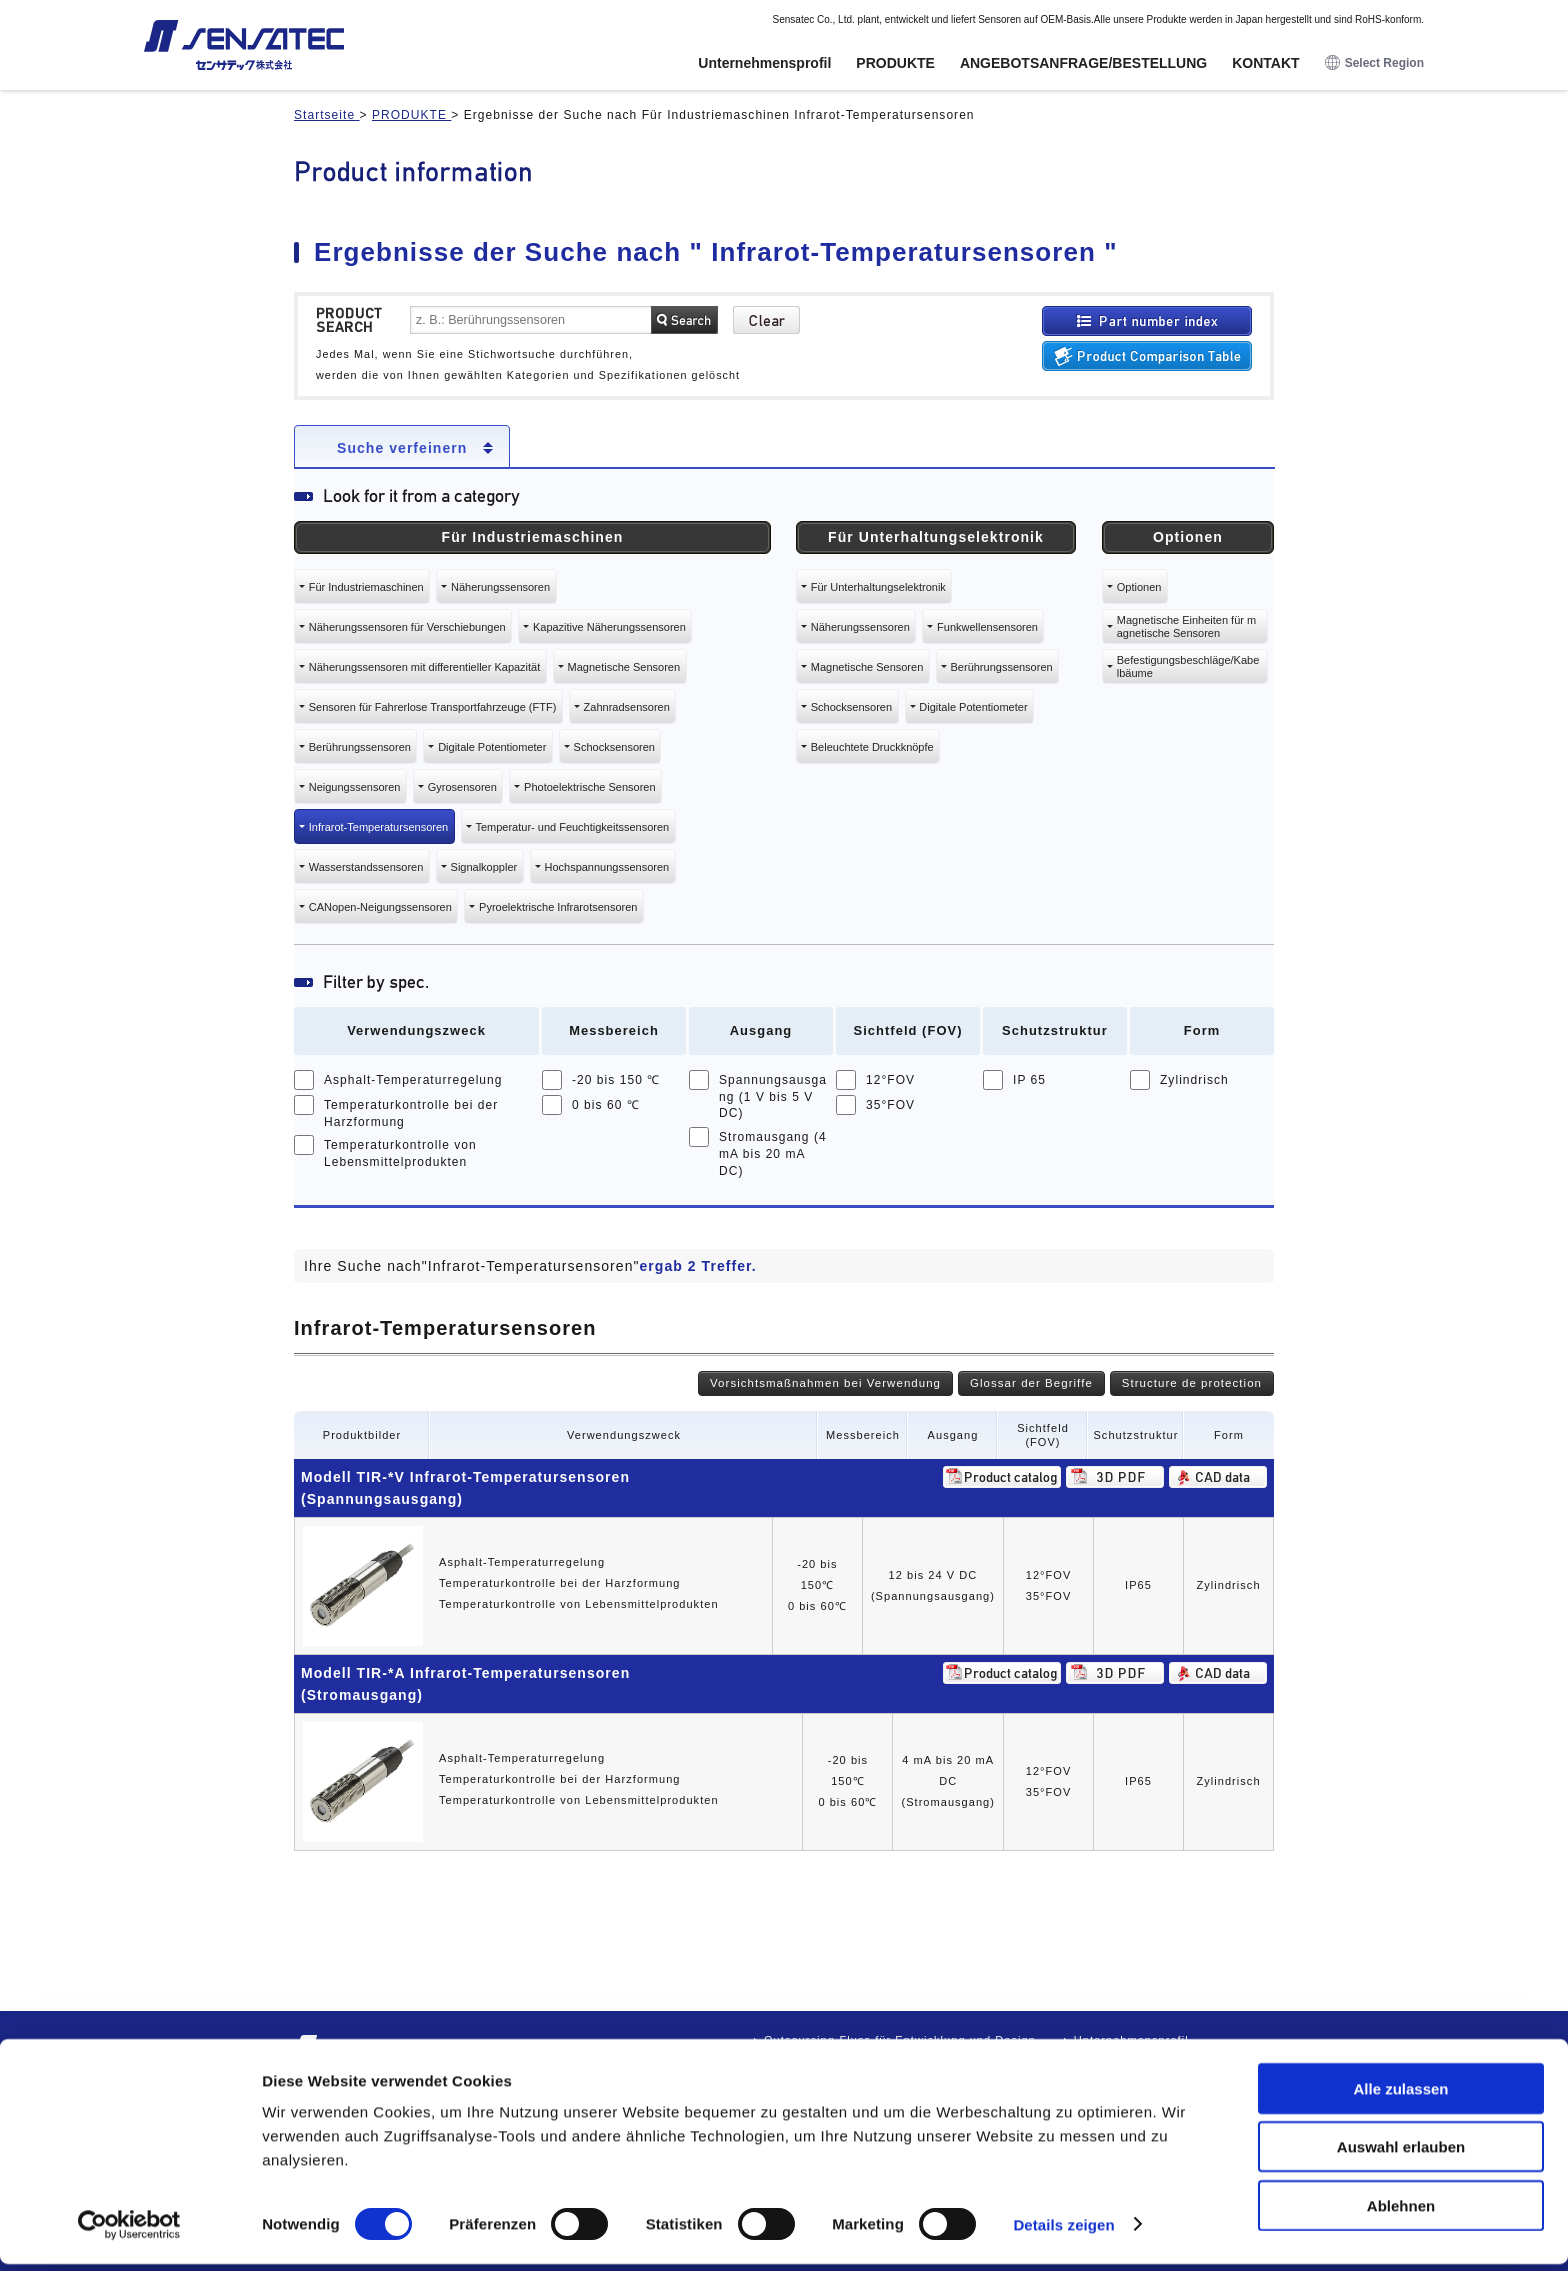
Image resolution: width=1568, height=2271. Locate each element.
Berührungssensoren (360, 747)
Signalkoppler (484, 867)
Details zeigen (1063, 2231)
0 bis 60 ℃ (606, 1105)
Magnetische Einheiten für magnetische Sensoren (1186, 626)
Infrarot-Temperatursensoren (378, 827)
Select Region (1374, 63)
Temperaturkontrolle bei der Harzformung (411, 1113)
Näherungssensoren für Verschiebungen (407, 627)
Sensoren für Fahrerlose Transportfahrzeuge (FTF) (433, 707)
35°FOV (890, 1105)
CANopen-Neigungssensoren (380, 907)
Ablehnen (1401, 2212)
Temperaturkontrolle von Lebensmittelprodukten (400, 1153)
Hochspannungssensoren (606, 867)
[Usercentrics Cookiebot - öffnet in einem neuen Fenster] (129, 2232)
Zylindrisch (1194, 1080)
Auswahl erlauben (1401, 2154)
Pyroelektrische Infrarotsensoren (558, 907)
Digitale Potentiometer (492, 747)
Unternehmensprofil (764, 63)
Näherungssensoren (500, 587)
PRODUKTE (895, 63)
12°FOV (890, 1080)
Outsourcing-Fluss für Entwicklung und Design (900, 2040)
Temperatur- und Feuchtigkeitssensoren (572, 827)
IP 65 (1029, 1080)
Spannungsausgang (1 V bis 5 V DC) (773, 1097)
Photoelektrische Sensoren (589, 787)
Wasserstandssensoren (366, 867)
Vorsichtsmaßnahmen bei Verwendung (825, 1383)
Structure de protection (1192, 1383)
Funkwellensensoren (987, 627)
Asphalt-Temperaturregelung (413, 1080)
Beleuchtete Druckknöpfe (872, 747)
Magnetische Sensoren (624, 667)
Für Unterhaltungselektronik (878, 587)
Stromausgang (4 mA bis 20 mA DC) (773, 1154)
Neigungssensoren (355, 787)
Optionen (1139, 587)
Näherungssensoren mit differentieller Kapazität (425, 667)
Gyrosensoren (462, 787)
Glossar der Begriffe (1031, 1383)
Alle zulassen (1400, 2095)
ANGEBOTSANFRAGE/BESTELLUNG (1083, 63)
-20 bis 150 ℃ (616, 1080)
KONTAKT (1265, 63)
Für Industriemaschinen (366, 587)
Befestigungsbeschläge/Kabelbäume (1188, 666)
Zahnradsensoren (627, 707)
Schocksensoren (614, 747)
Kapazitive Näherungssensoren (609, 627)
